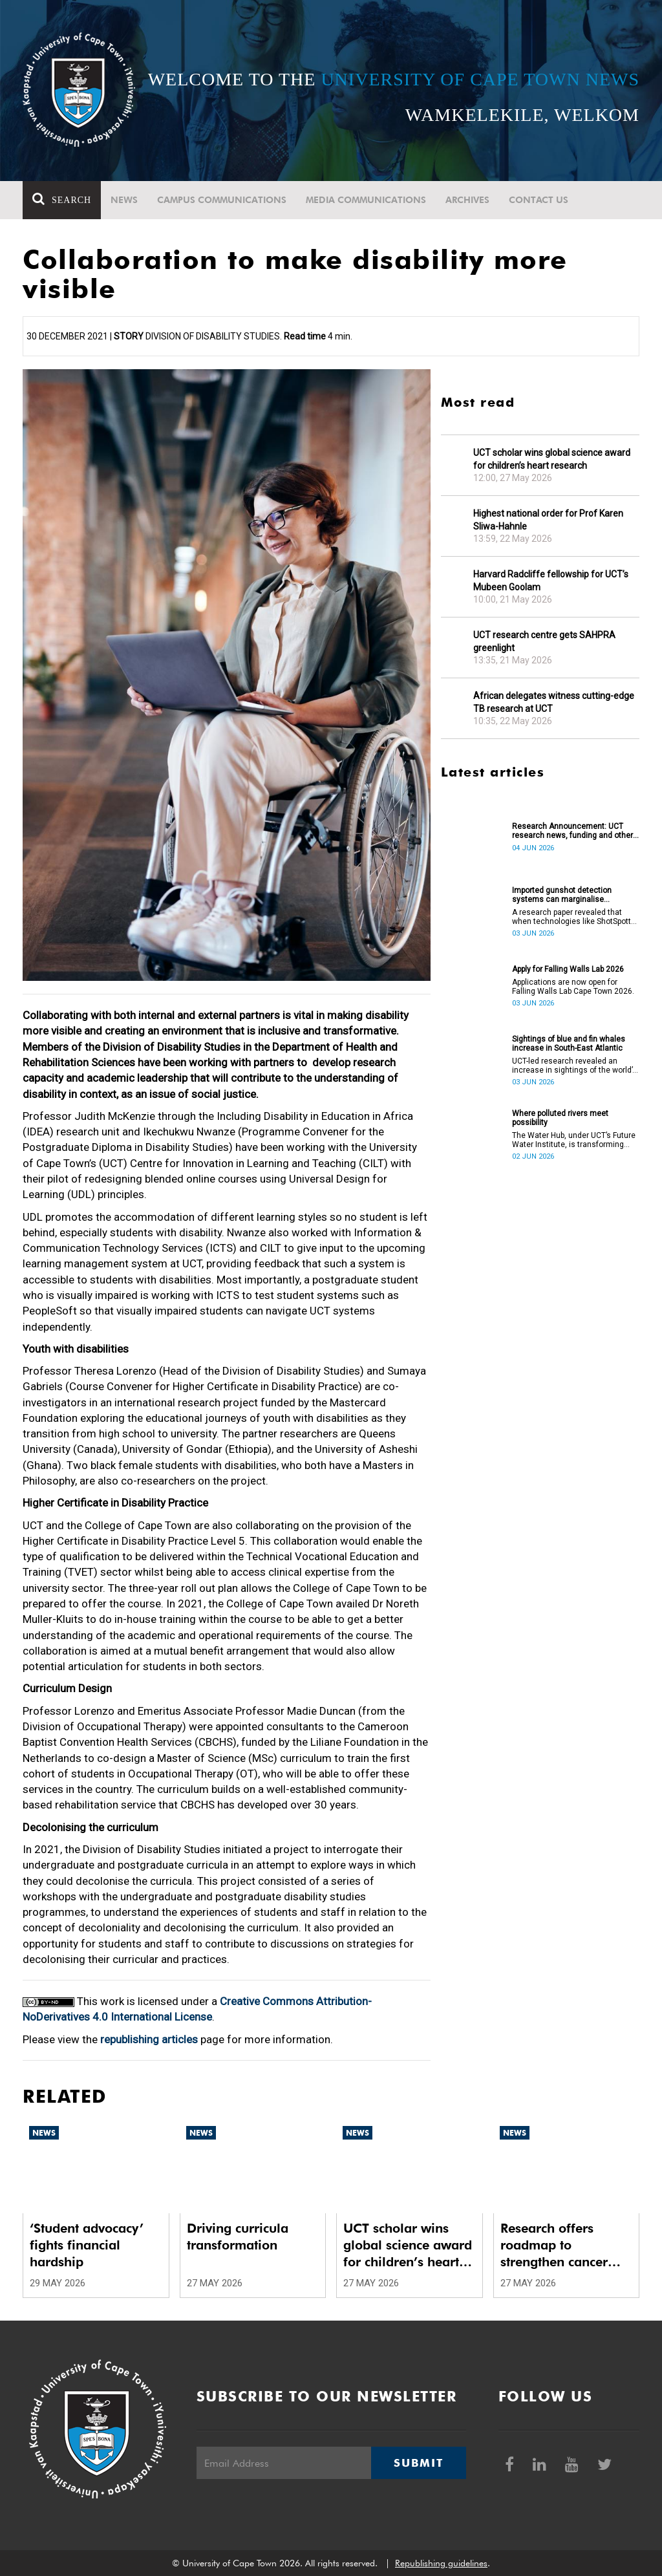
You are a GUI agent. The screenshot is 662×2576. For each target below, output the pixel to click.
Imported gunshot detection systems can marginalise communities (562, 895)
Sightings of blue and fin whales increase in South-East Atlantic (568, 1044)
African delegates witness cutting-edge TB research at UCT (553, 702)
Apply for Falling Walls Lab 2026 (568, 969)
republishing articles (149, 2039)
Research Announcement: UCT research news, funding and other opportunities (572, 831)
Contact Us (538, 200)
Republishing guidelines (441, 2563)
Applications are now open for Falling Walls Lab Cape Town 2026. (573, 987)
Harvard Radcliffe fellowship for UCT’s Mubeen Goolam (550, 580)
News (124, 200)
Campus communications (221, 200)
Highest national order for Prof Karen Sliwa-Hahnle (548, 519)
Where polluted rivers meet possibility (560, 1118)
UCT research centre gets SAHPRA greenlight (544, 641)
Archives (467, 200)
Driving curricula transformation (237, 2236)
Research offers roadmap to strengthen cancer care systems (554, 2245)
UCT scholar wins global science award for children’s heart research (551, 459)
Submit (418, 2462)
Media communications (366, 200)
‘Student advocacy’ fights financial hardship (87, 2245)
